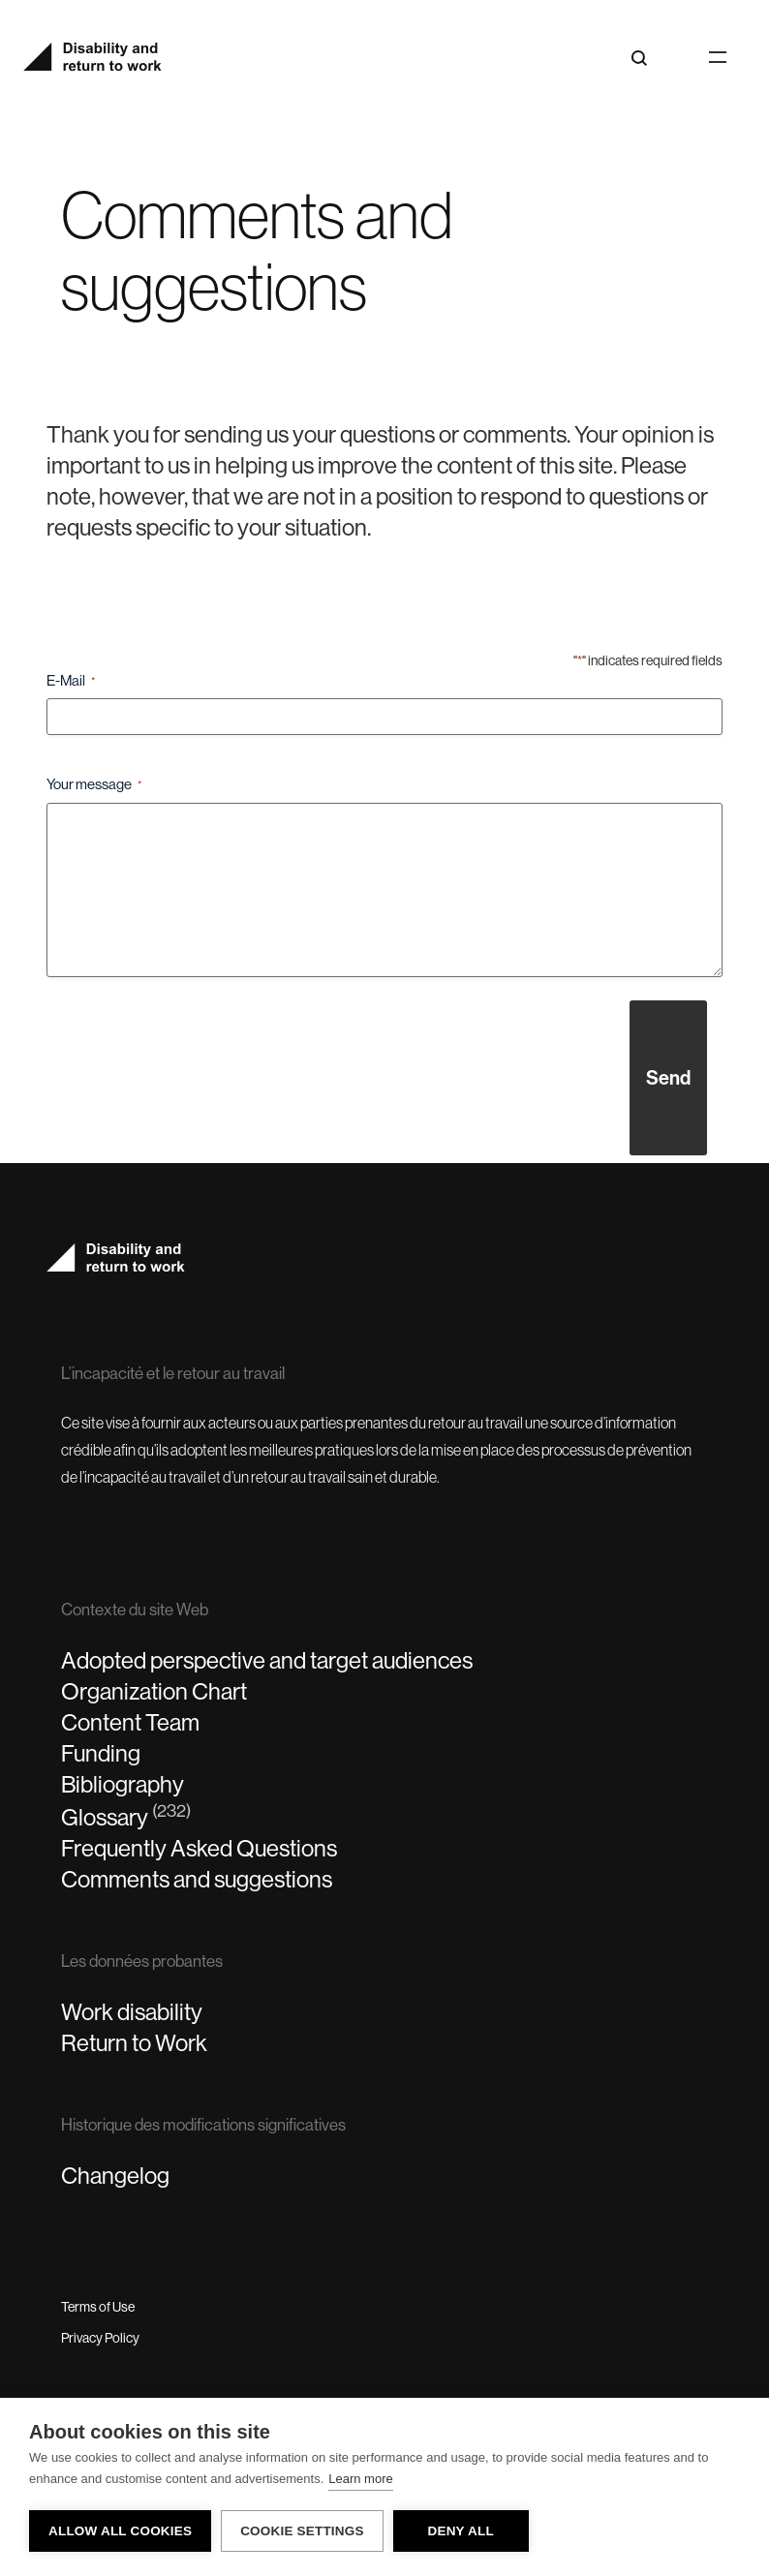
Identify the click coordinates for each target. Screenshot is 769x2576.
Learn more (360, 2478)
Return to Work (134, 2043)
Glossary (126, 1815)
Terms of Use (98, 2307)
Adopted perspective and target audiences (267, 1660)
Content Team (130, 1722)
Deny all (460, 2531)
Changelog (115, 2175)
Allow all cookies (120, 2531)
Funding (100, 1753)
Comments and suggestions (196, 1879)
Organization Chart (154, 1691)
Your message (93, 785)
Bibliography (122, 1784)
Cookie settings (302, 2531)
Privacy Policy (100, 2338)
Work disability (131, 2012)
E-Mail (70, 681)
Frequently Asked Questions (199, 1848)
